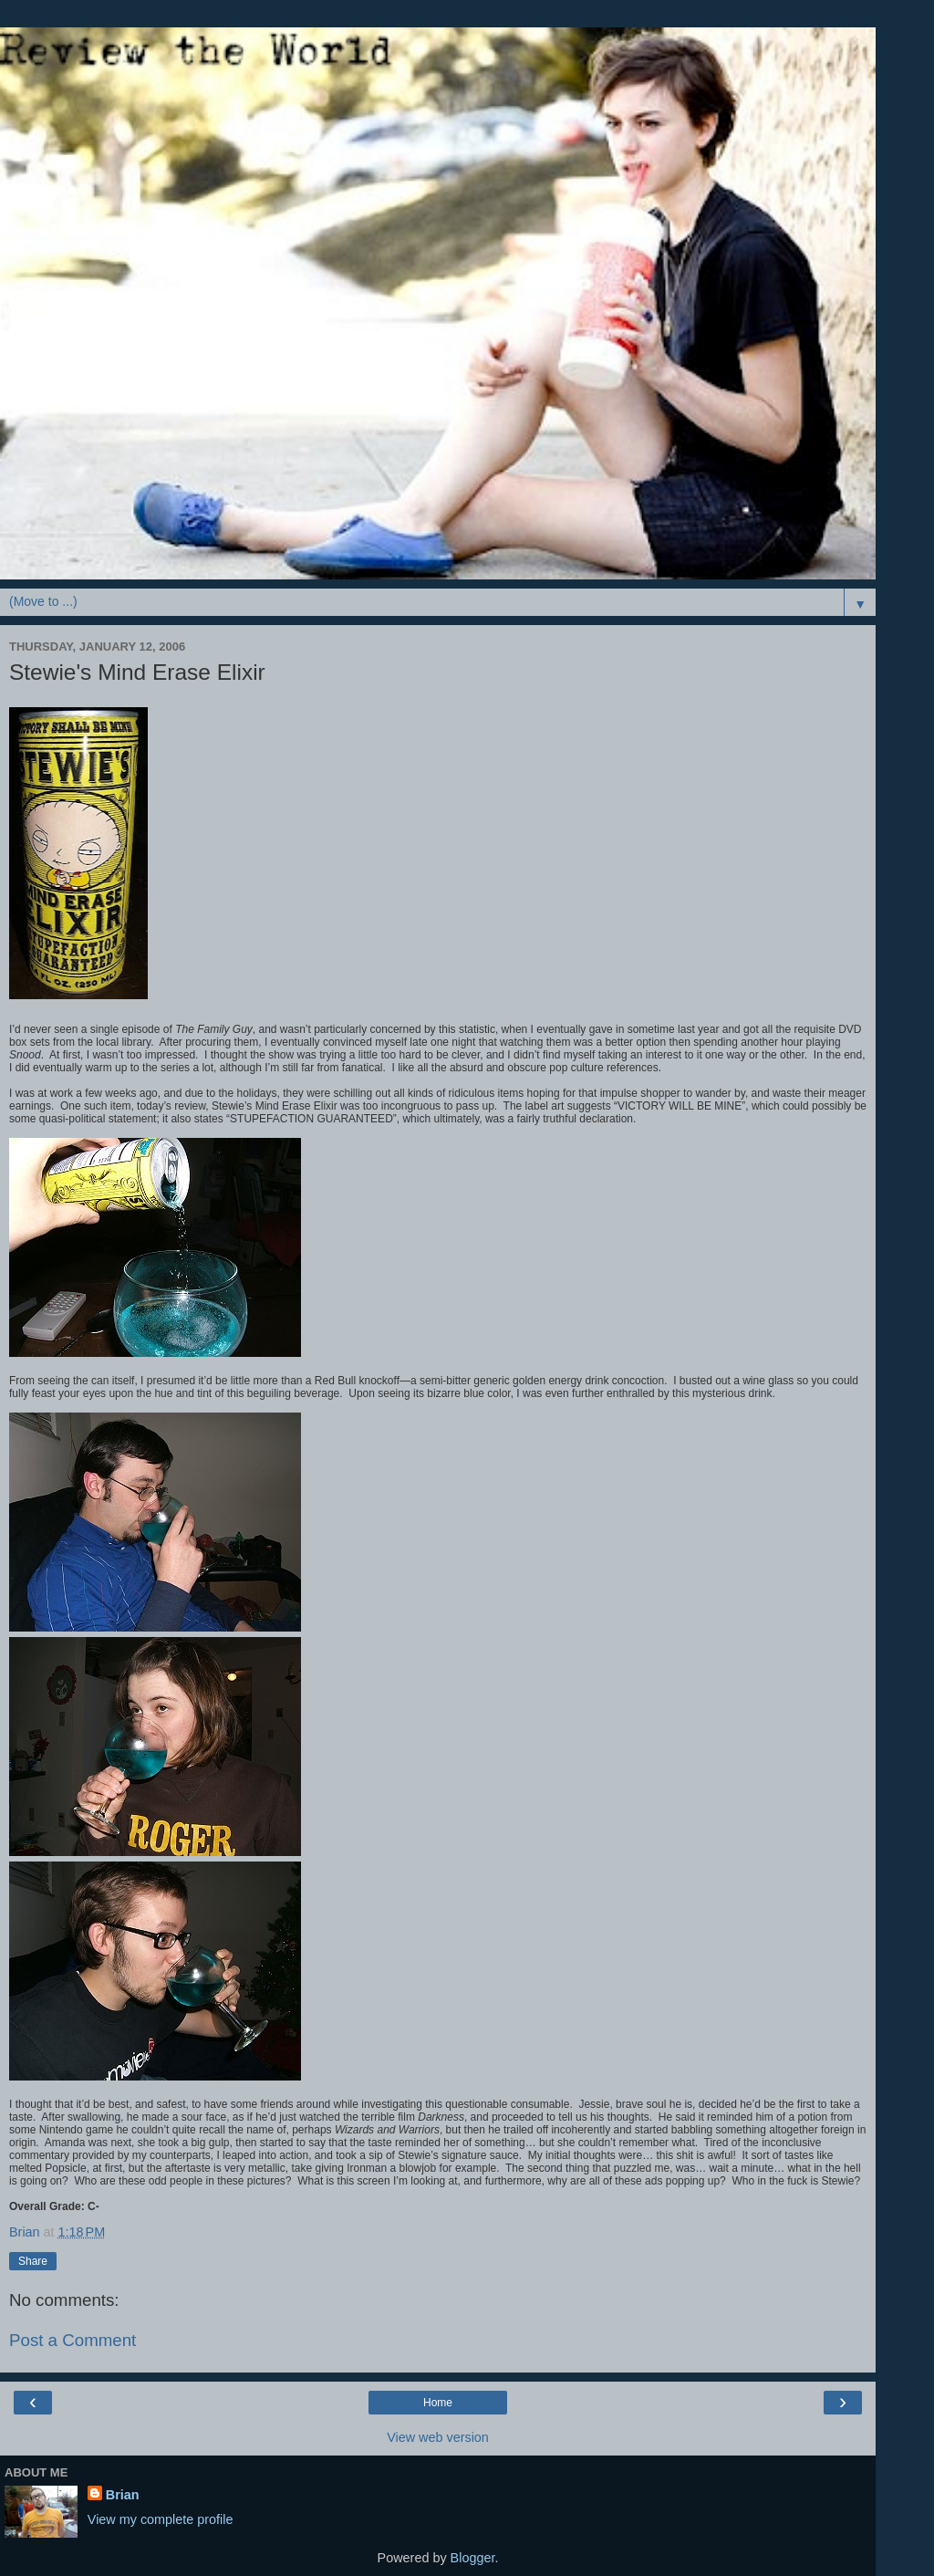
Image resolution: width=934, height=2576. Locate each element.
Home (437, 2402)
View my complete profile (161, 2519)
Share (32, 2261)
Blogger (473, 2557)
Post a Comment (72, 2340)
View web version (438, 2437)
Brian (123, 2494)
